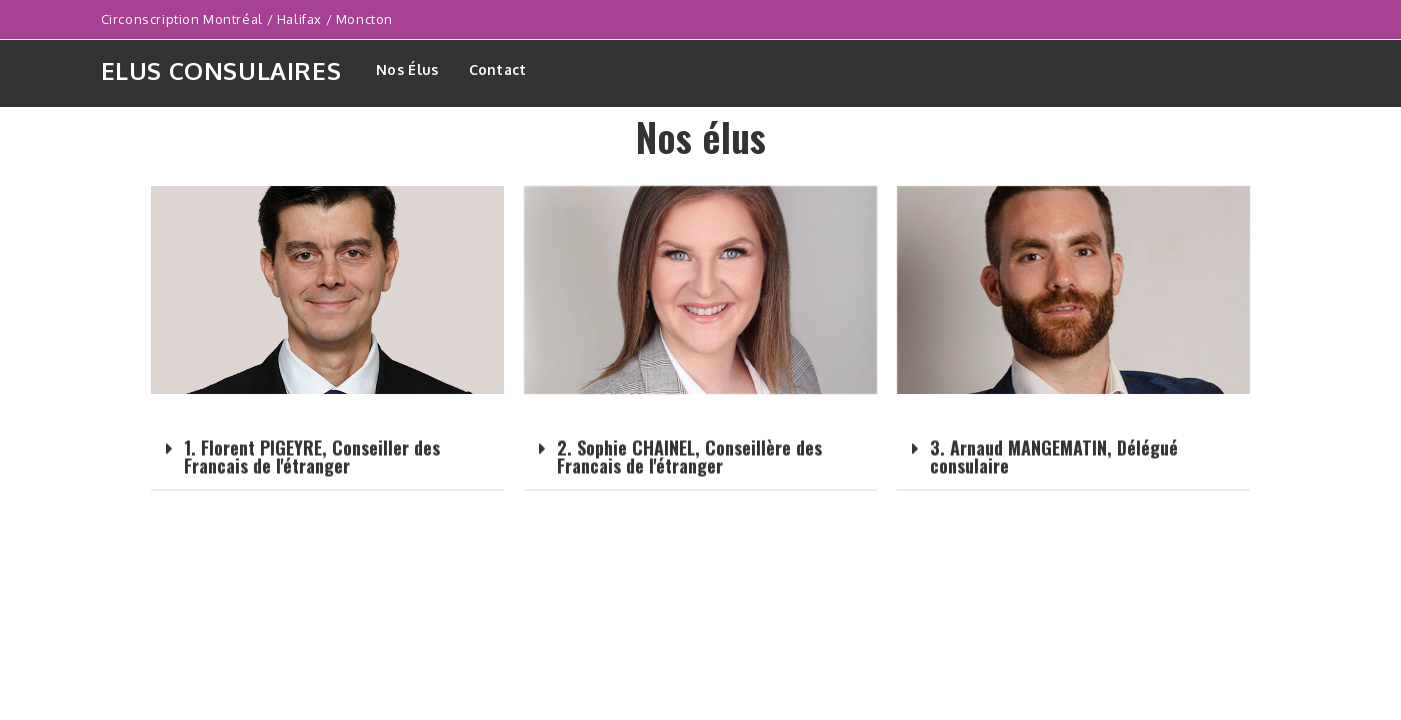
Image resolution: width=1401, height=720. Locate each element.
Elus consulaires (221, 70)
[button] (327, 469)
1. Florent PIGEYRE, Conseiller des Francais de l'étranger (312, 469)
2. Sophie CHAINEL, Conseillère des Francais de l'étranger (689, 468)
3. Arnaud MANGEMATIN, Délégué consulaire (1054, 469)
